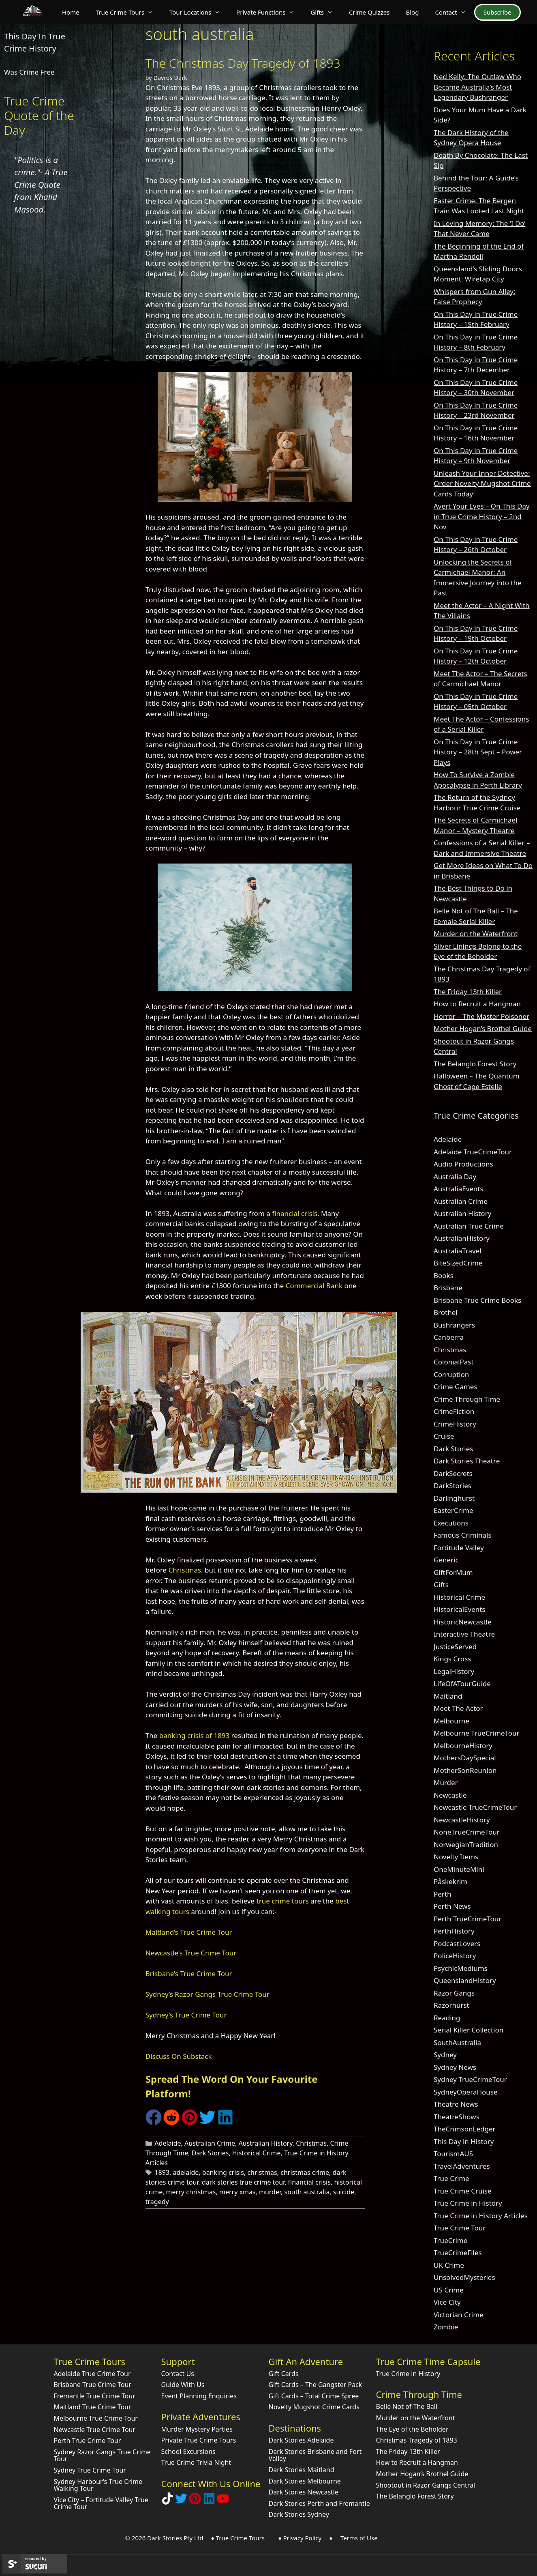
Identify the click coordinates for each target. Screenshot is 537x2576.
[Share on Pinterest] (190, 2122)
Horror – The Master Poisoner (481, 1016)
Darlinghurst (454, 1498)
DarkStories (452, 1485)
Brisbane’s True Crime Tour (188, 1973)
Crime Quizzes (369, 12)
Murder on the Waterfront (476, 933)
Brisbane (448, 1287)
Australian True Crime (469, 1226)
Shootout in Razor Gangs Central (425, 2485)
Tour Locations (198, 12)
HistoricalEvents (460, 1609)
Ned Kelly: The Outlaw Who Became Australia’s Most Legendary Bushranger (477, 87)
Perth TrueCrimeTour (467, 1918)
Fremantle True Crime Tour (94, 2395)
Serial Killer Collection (468, 2030)
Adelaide (167, 2143)
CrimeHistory (455, 1424)
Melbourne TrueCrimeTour (477, 1733)
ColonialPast (454, 1361)
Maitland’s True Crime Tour (188, 1932)
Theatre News (456, 2104)
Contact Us (177, 2373)
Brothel (446, 1312)
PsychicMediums (461, 1968)
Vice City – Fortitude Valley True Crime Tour (101, 2503)
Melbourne (451, 1720)
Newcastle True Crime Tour (95, 2429)
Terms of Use (359, 2538)
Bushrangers (454, 1325)
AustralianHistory (462, 1238)
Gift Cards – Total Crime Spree (314, 2395)
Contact (454, 12)
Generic (446, 1559)
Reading (447, 2017)
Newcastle (450, 1795)
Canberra (449, 1337)
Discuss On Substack (178, 2056)
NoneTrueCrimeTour (467, 1832)
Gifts (325, 12)
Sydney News (455, 2067)
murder (270, 2191)
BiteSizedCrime (458, 1263)
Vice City (447, 2302)
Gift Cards (284, 2373)
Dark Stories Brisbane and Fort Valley (315, 2455)
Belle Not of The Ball (407, 2406)
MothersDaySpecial (465, 1757)
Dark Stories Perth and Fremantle (319, 2503)
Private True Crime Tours (198, 2440)
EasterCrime (453, 1510)
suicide (343, 2191)
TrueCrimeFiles (458, 2252)
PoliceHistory (455, 1955)
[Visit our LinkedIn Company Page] (209, 2502)
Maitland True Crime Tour (92, 2406)
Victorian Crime (459, 2314)
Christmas (185, 1570)
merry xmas (237, 2191)
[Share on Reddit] (171, 2122)
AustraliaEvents (459, 1188)
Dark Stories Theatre (467, 1460)
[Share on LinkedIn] (225, 2122)
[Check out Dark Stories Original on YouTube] (223, 2502)
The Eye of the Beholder (412, 2429)
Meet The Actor (458, 1708)
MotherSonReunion (465, 1770)
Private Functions (269, 12)
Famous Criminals (463, 1535)
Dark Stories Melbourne (305, 2481)
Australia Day (455, 1176)
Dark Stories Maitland (301, 2469)
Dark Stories (210, 2152)
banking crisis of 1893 (194, 1735)
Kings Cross (452, 1658)
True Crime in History (468, 2203)
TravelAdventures (462, 2166)
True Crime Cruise (463, 2191)
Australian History (265, 2143)
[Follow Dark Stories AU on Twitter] (181, 2502)
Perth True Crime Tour (87, 2440)
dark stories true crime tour (243, 2182)
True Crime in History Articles (481, 2215)
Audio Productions (463, 1164)
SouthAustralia (457, 2042)
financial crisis (294, 1213)
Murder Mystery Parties (197, 2429)
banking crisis (223, 2172)
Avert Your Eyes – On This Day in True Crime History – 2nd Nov (482, 516)
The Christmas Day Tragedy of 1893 (242, 63)
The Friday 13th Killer (468, 991)
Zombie (446, 2326)
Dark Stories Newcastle (303, 2492)
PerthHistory (454, 1931)
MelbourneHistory (463, 1745)
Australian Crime (209, 2143)
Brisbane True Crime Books (477, 1300)
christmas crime (304, 2172)
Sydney (445, 2054)
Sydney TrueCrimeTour (470, 2079)
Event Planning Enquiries (199, 2395)
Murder (446, 1782)
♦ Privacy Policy (299, 2538)
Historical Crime (256, 2152)
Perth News (452, 1906)
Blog (412, 12)
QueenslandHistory (465, 1980)
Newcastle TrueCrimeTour (475, 1807)
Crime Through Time (467, 1399)
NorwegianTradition (466, 1844)
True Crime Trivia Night (196, 2462)
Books (444, 1275)
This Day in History (464, 2141)
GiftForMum (453, 1572)
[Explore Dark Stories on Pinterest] (195, 2502)
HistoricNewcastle (463, 1621)
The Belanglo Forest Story (475, 1063)
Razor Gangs (454, 1993)
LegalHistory (454, 1671)
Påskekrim (450, 1881)
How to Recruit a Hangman (477, 1003)
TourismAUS (453, 2153)
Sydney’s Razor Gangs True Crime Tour (207, 1994)
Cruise (444, 1436)
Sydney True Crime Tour (90, 2470)
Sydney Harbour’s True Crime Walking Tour (98, 2485)
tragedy (157, 2201)
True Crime (451, 2178)
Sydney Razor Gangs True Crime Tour (102, 2455)
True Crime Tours (128, 12)
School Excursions (188, 2451)
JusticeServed (455, 1646)
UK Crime (449, 2265)
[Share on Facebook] (153, 2122)
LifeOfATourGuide (462, 1683)
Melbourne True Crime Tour (96, 2418)
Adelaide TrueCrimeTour (473, 1151)
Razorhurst (451, 2005)
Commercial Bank (314, 1285)
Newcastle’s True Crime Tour (191, 1952)
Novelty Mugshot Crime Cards (314, 2406)
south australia (307, 2191)
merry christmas (191, 2191)
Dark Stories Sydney (299, 2514)
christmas (262, 2172)
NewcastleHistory (462, 1819)
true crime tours (283, 1901)
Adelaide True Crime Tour (92, 2373)
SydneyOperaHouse (466, 2092)
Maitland (448, 1696)
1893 (161, 2172)
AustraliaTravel (457, 1250)
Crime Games (455, 1386)
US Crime (449, 2290)
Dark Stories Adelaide (301, 2440)
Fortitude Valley (459, 1547)
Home (70, 12)
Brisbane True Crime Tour (92, 2384)
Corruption (451, 1374)
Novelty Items (456, 1856)
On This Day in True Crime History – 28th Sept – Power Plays (478, 752)
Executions (451, 1523)
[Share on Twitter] (207, 2122)
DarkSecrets (453, 1473)
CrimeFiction (454, 1411)
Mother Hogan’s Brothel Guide (483, 1028)
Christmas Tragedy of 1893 (416, 2440)
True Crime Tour (460, 2227)
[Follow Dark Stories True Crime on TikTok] (167, 2502)
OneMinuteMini (459, 1869)
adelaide (186, 2172)
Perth (442, 1894)
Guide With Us (183, 2384)
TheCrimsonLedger (465, 2128)
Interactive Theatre (464, 1634)
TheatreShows (456, 2116)
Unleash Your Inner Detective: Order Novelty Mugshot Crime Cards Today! (482, 483)
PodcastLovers (457, 1943)
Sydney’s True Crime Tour (186, 2015)
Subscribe (497, 12)
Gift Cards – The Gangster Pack (315, 2384)
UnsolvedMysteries (464, 2277)
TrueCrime (450, 2240)
